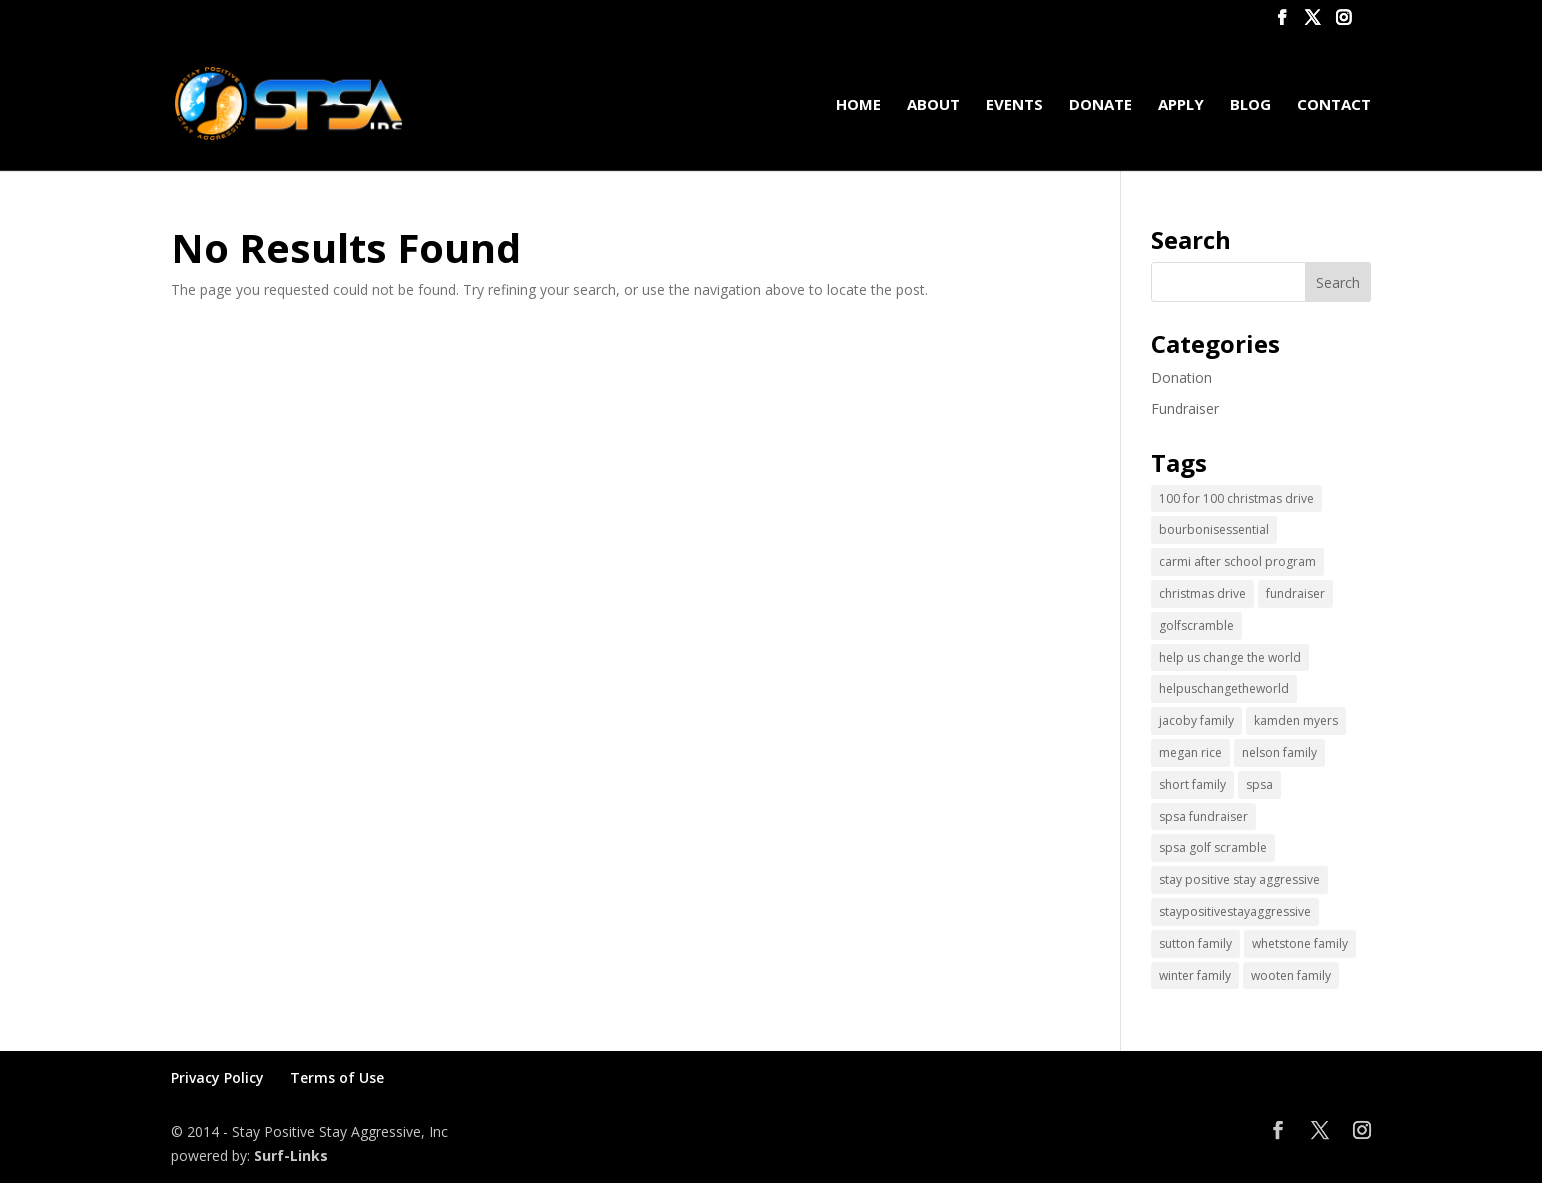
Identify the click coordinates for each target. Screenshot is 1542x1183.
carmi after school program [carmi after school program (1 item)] (1237, 561)
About (933, 105)
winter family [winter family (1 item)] (1195, 975)
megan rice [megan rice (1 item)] (1190, 752)
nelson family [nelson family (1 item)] (1279, 752)
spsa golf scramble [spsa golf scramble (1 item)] (1213, 847)
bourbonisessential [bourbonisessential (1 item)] (1214, 529)
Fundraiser (1185, 408)
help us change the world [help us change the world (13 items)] (1230, 657)
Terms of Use (337, 1077)
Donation (1181, 377)
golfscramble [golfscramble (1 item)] (1196, 625)
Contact (1334, 105)
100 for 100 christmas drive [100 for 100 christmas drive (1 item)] (1236, 498)
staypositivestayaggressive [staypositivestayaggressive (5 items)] (1235, 911)
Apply (1181, 105)
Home (858, 105)
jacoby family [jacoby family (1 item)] (1196, 720)
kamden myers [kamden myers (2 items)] (1296, 720)
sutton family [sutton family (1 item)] (1195, 943)
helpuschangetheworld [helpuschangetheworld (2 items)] (1224, 688)
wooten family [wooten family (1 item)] (1291, 975)
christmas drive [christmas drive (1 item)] (1202, 593)
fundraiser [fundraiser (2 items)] (1295, 593)
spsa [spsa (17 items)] (1259, 784)
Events (1014, 105)
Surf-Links (291, 1155)
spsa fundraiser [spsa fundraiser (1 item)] (1203, 816)
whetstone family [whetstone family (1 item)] (1300, 943)
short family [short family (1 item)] (1192, 784)
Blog (1250, 105)
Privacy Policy (217, 1077)
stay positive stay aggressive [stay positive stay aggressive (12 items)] (1239, 879)
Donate (1100, 105)
